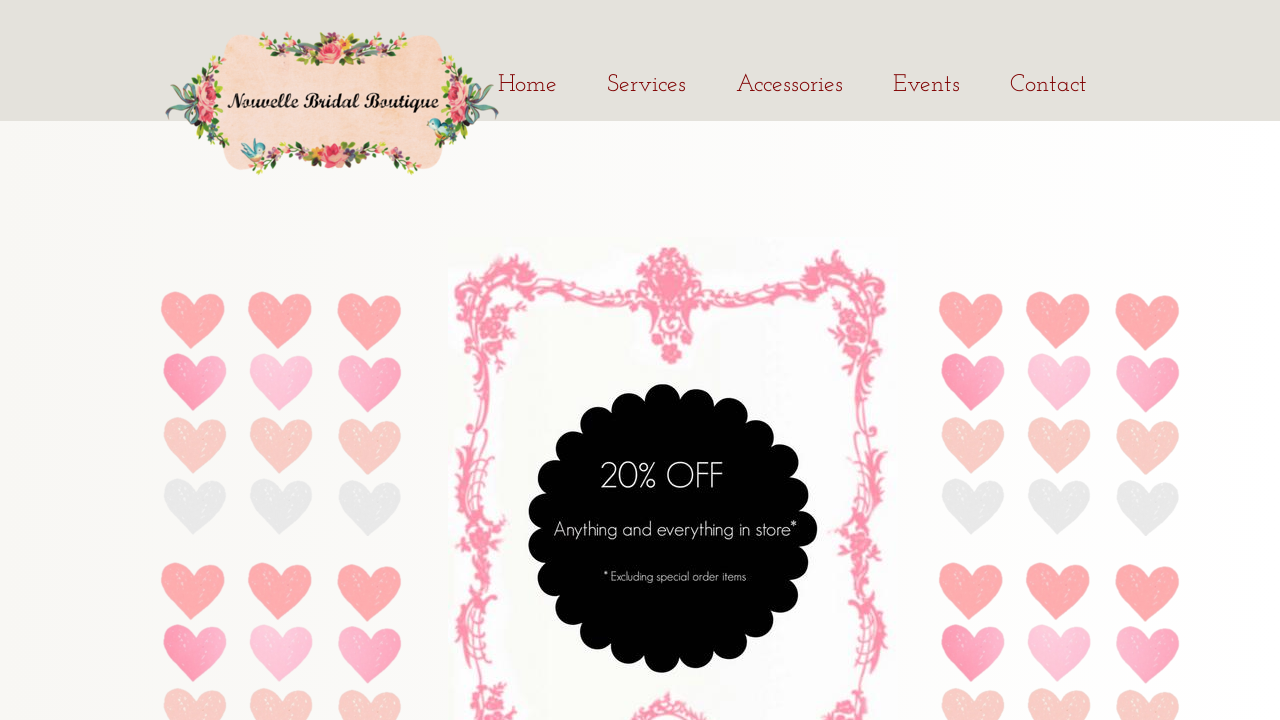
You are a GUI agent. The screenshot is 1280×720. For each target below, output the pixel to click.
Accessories (789, 85)
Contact (1048, 85)
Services (646, 85)
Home (527, 85)
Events (926, 85)
